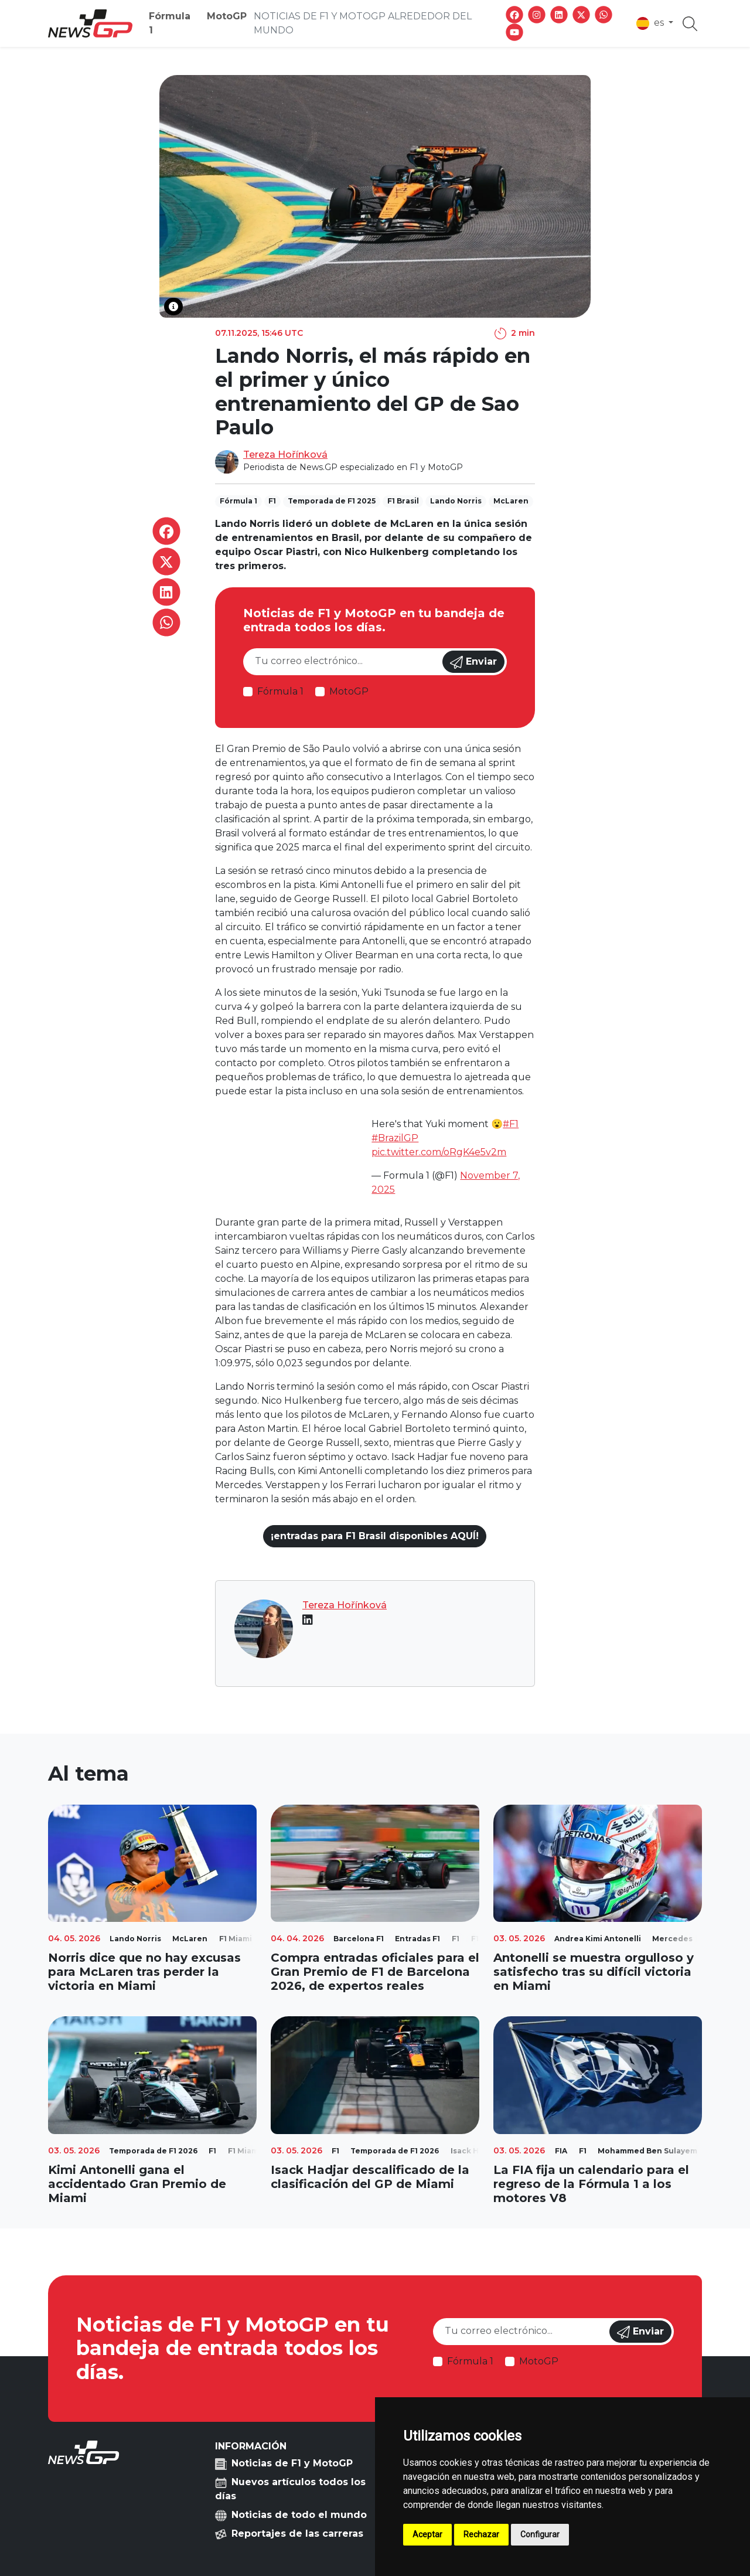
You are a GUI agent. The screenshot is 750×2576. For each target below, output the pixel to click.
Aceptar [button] (427, 2534)
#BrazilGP (394, 1138)
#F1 (511, 1123)
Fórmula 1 (169, 23)
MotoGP (227, 16)
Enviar (473, 662)
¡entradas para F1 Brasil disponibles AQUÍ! (375, 1535)
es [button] (651, 23)
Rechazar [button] (481, 2534)
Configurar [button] (540, 2534)
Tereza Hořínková (285, 454)
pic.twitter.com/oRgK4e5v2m (438, 1152)
